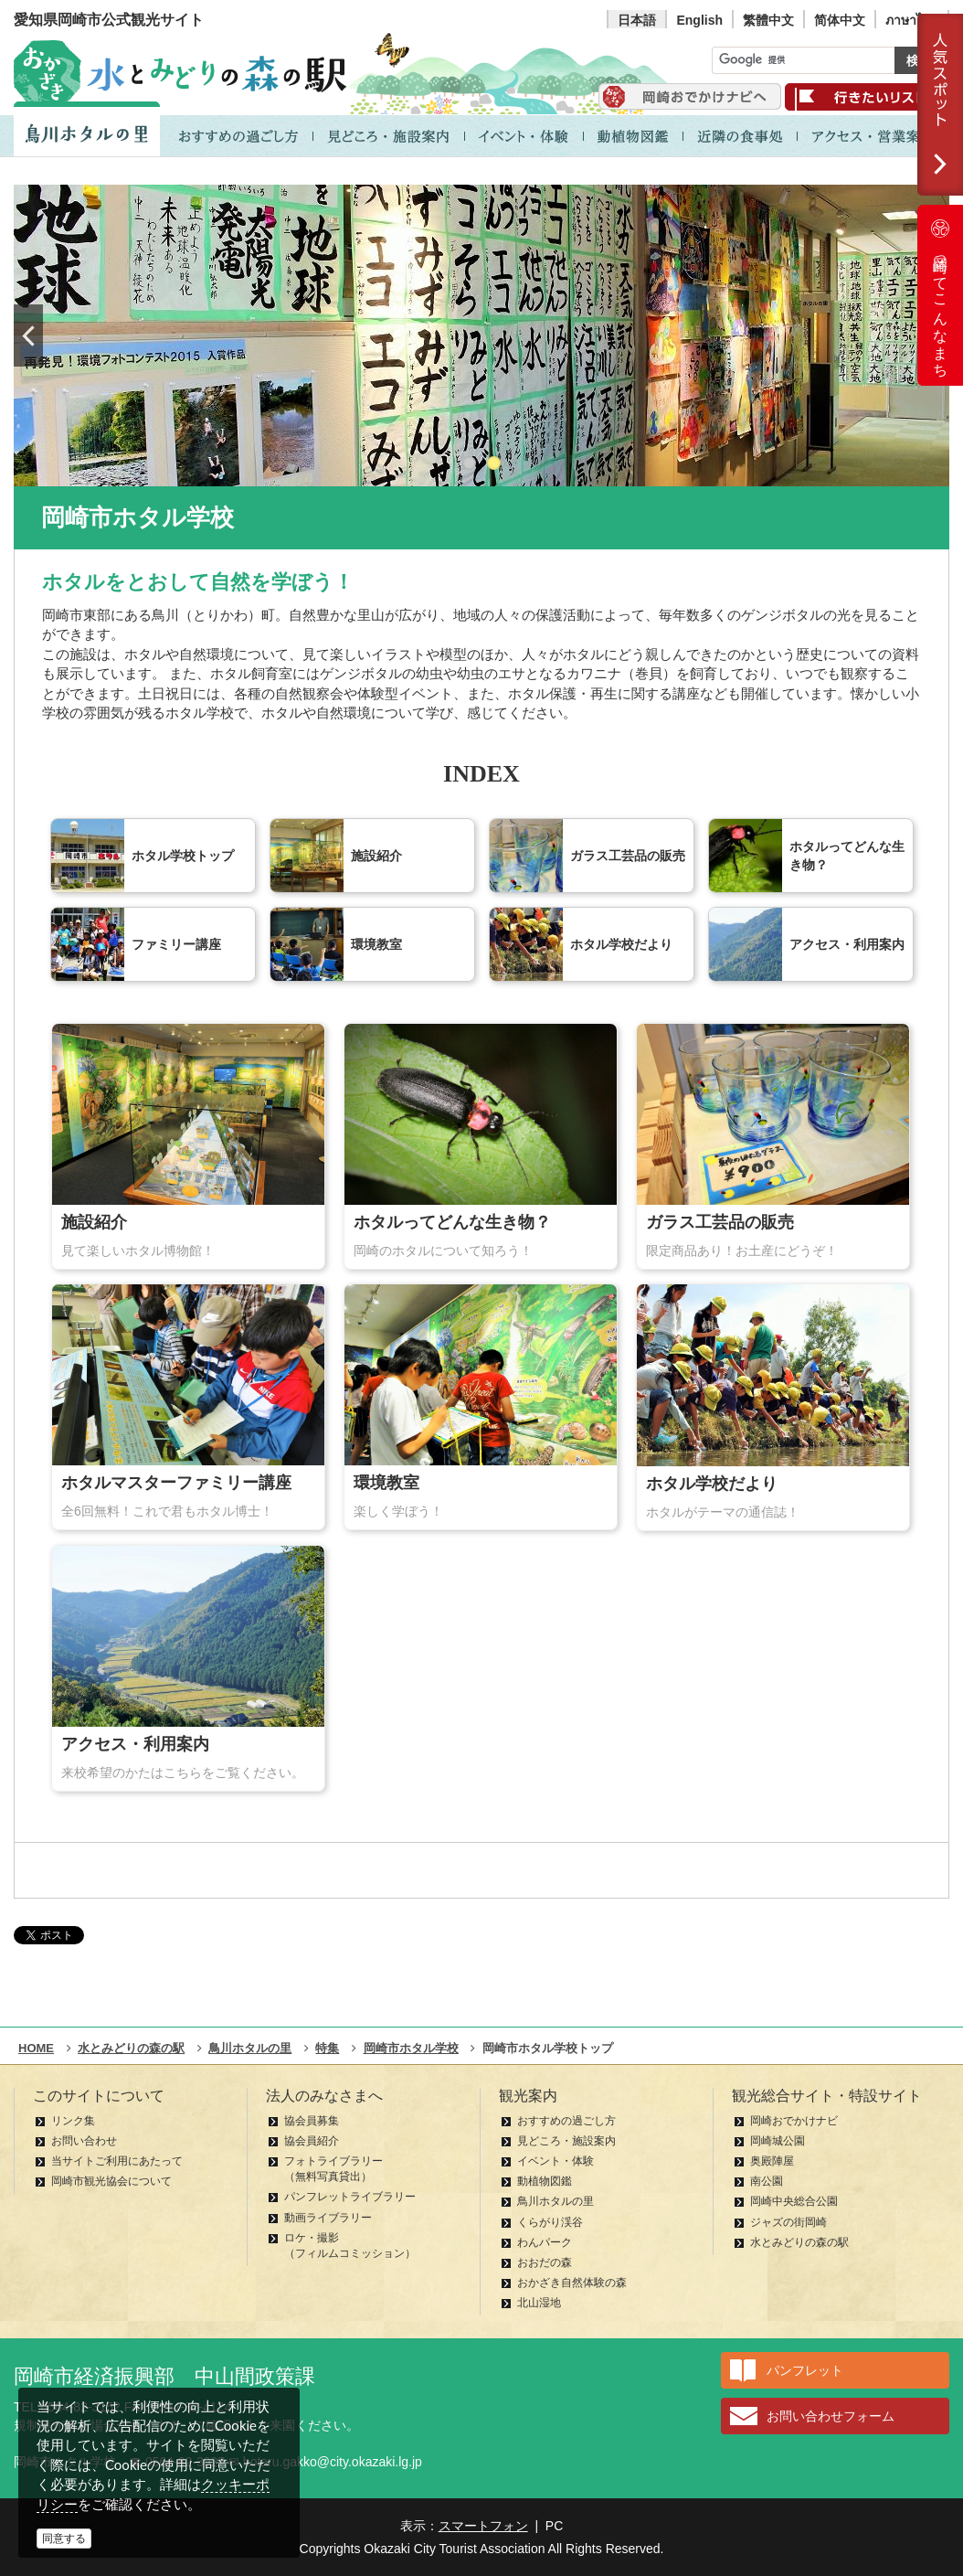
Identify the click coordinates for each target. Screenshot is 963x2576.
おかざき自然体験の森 (572, 2282)
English (699, 20)
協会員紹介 (311, 2140)
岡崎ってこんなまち (940, 295)
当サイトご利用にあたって (117, 2161)
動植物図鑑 (544, 2181)
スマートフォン (483, 2525)
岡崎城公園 (777, 2140)
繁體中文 (768, 20)
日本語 (637, 20)
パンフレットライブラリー (350, 2196)
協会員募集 (311, 2120)
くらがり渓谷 (550, 2222)
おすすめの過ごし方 (566, 2120)
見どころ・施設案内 (566, 2140)
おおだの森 (544, 2262)
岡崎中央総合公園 (794, 2201)
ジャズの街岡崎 (788, 2222)
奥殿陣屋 (772, 2161)
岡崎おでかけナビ (794, 2120)
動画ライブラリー (328, 2217)
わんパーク (544, 2242)
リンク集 (73, 2120)
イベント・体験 (555, 2161)
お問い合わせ (84, 2140)
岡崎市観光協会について (111, 2181)
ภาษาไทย (911, 20)
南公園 (766, 2181)
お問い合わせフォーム (830, 2416)
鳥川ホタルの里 (555, 2201)
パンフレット (805, 2370)
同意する (64, 2538)
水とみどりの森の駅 (799, 2242)
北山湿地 (539, 2302)
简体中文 (839, 20)
